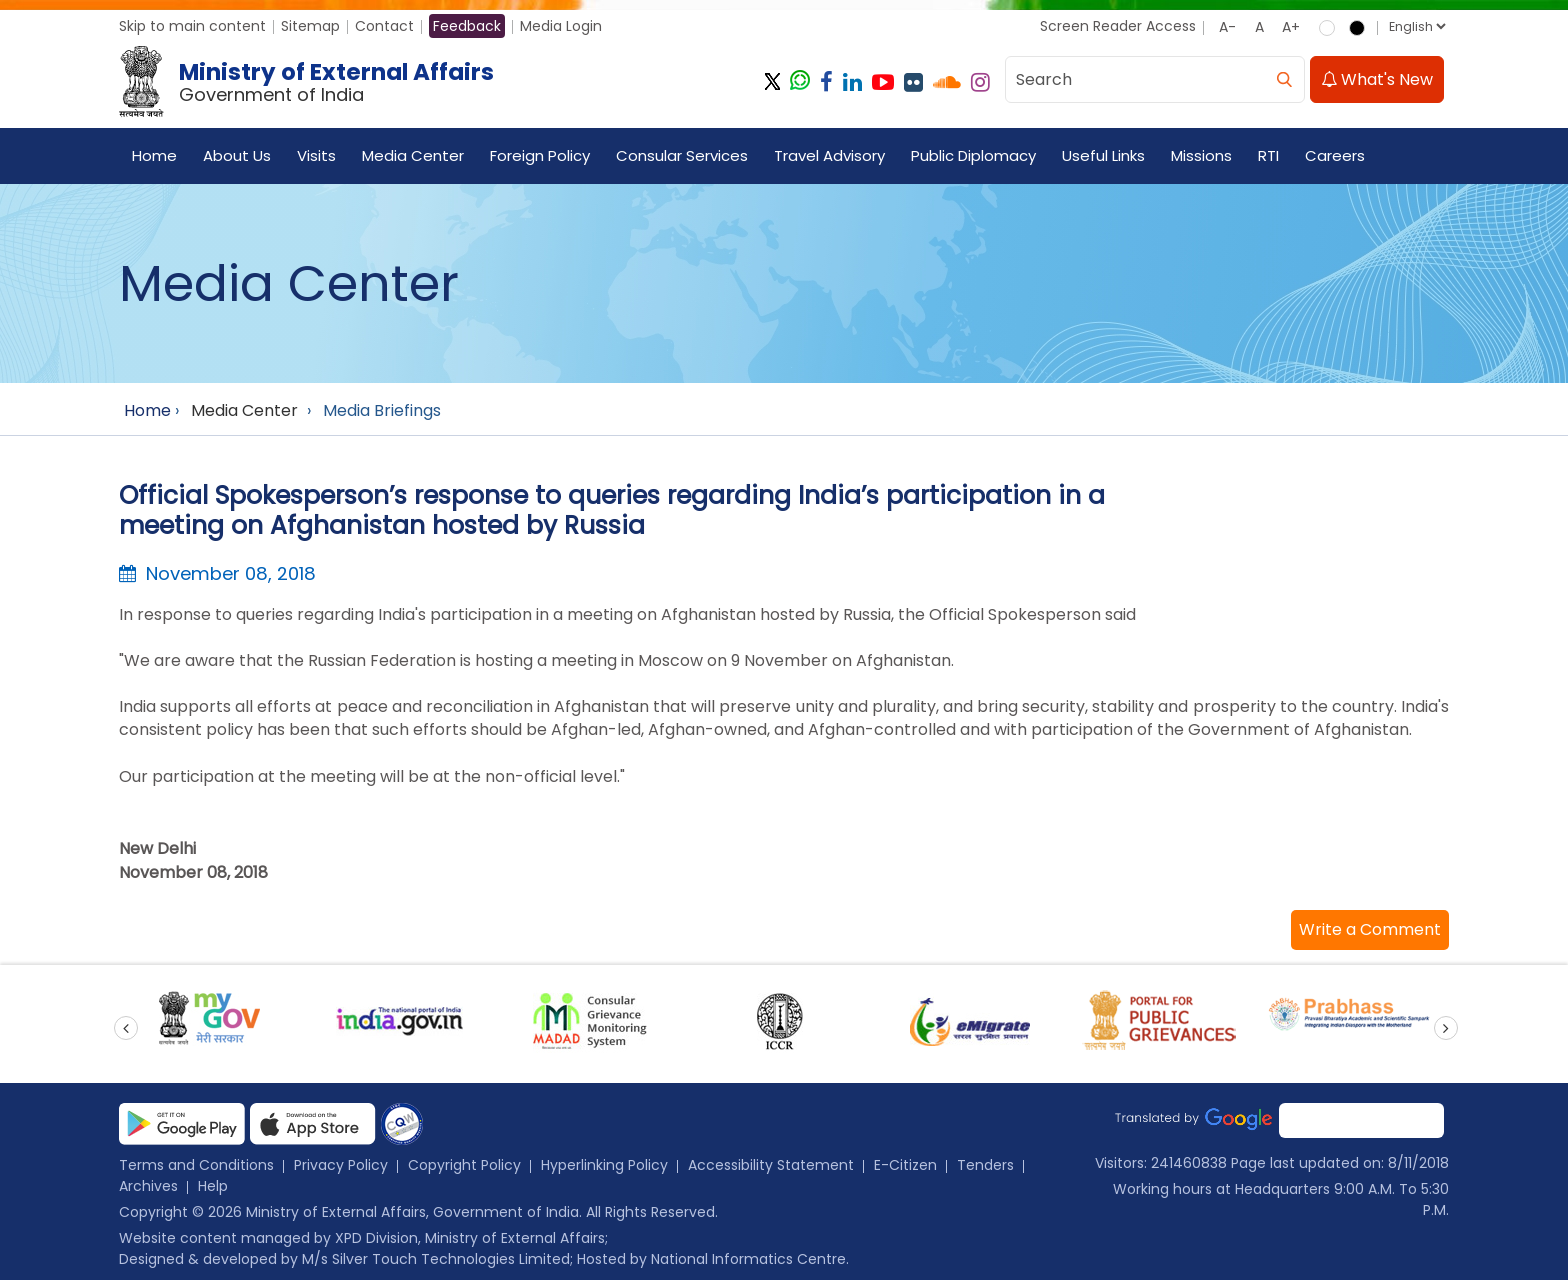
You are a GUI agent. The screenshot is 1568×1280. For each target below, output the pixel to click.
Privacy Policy (341, 1165)
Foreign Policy (540, 155)
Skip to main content (192, 26)
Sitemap (310, 26)
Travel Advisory (829, 155)
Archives (148, 1186)
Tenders (985, 1165)
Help (213, 1186)
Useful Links (1103, 155)
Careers (1335, 155)
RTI (1268, 155)
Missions (1201, 155)
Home (154, 155)
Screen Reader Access (1118, 26)
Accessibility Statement (771, 1165)
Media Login (561, 26)
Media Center (413, 155)
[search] (1284, 79)
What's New (1377, 79)
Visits (316, 155)
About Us (237, 155)
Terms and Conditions (196, 1165)
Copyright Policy (464, 1165)
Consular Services (682, 155)
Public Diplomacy (973, 155)
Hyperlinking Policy (604, 1165)
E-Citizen (905, 1165)
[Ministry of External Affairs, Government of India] (310, 82)
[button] (1370, 930)
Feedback (467, 26)
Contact (384, 26)
